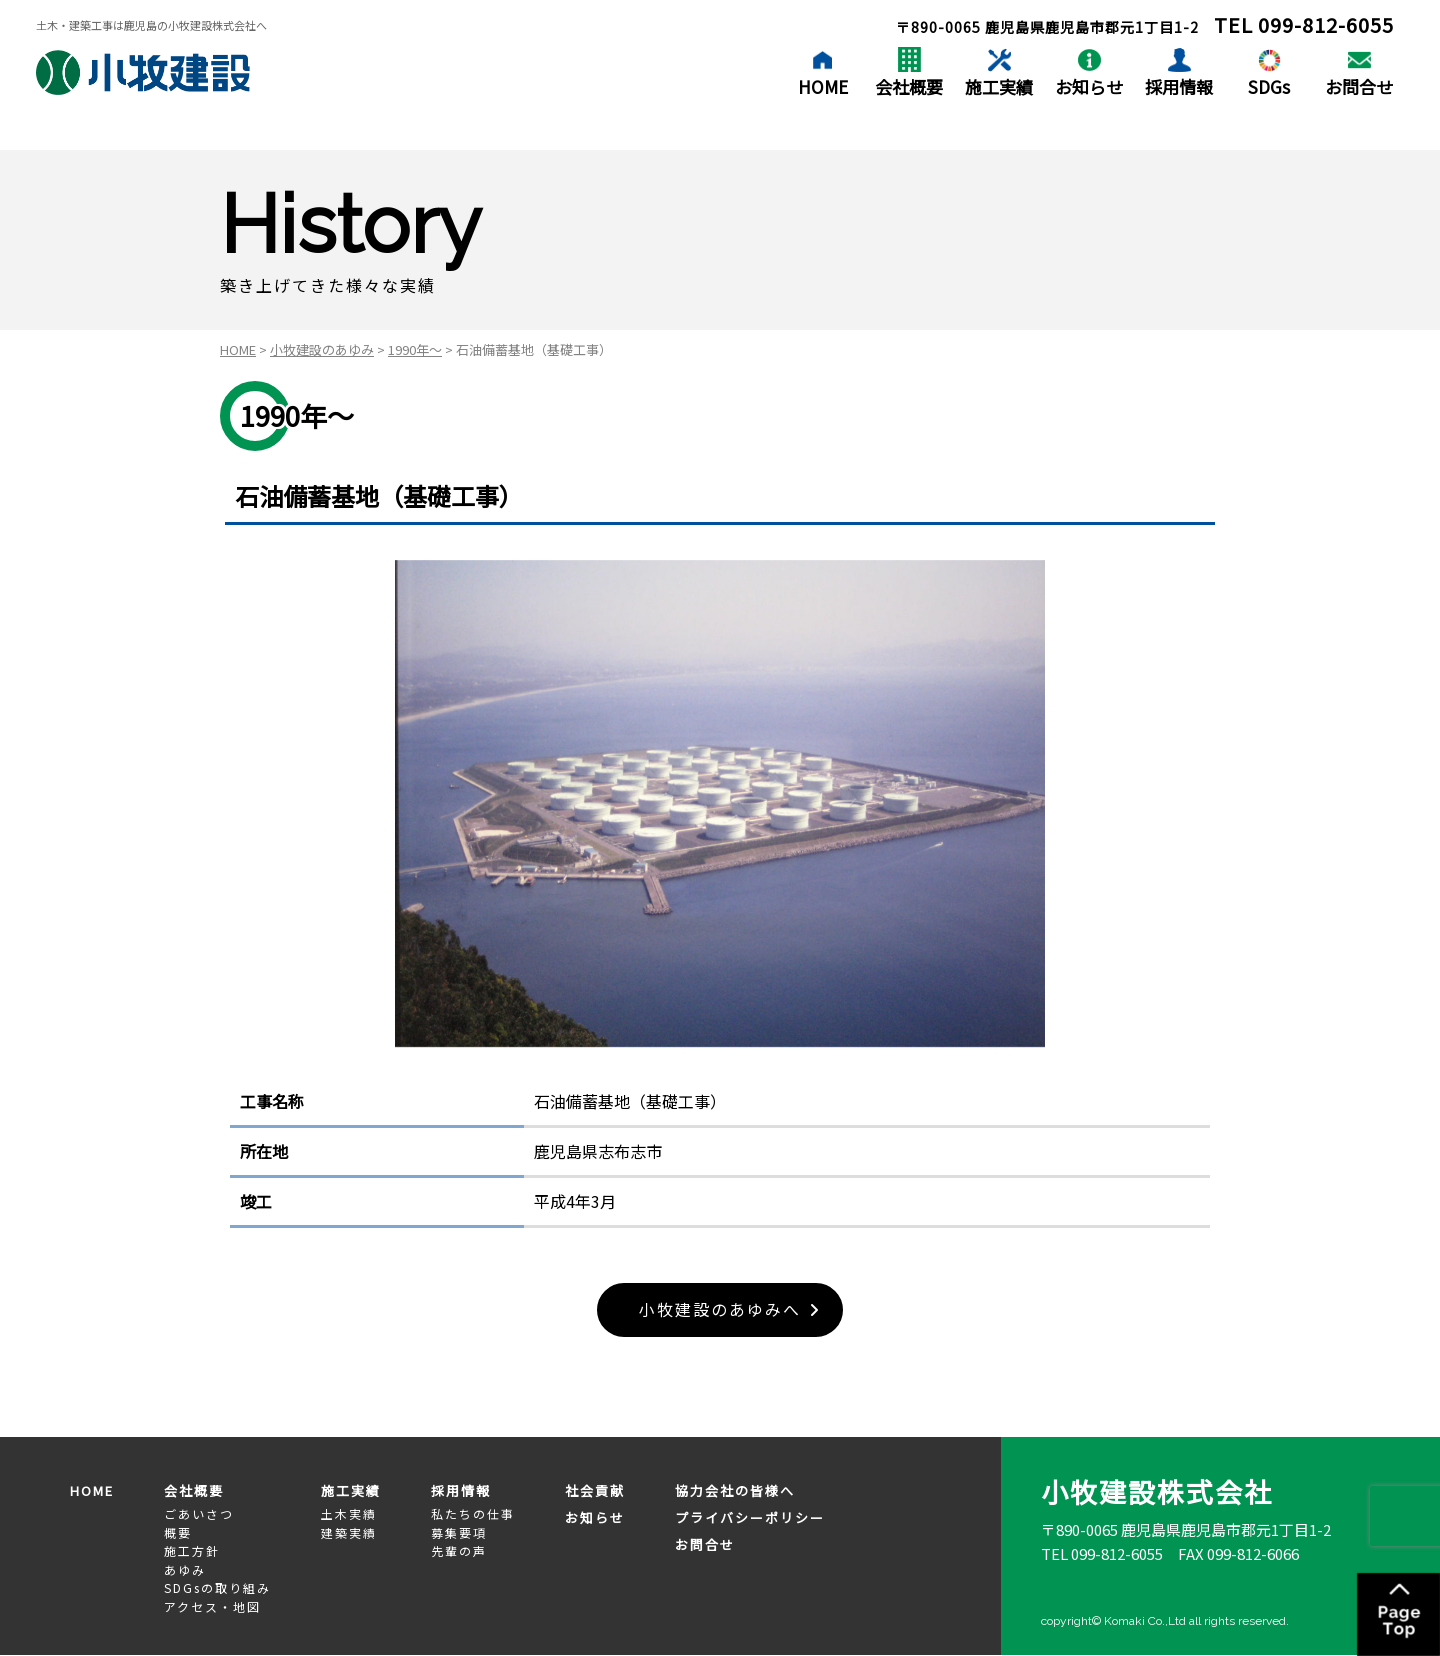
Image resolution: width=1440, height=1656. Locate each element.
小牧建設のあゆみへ (720, 1310)
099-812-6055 (1326, 24)
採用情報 (1179, 86)
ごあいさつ (199, 1513)
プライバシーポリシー (750, 1517)
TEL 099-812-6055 (1102, 1553)
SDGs (1269, 86)
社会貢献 (595, 1491)
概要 (178, 1532)
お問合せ (1359, 86)
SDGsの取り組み (217, 1587)
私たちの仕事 (473, 1513)
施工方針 (192, 1550)
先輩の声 (459, 1550)
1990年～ (415, 349)
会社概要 (909, 86)
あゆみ (185, 1569)
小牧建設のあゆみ (322, 349)
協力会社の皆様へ (735, 1491)
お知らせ (1089, 86)
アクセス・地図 (212, 1606)
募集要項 (459, 1532)
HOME (823, 86)
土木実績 (349, 1513)
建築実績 (349, 1532)
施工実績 (999, 86)
